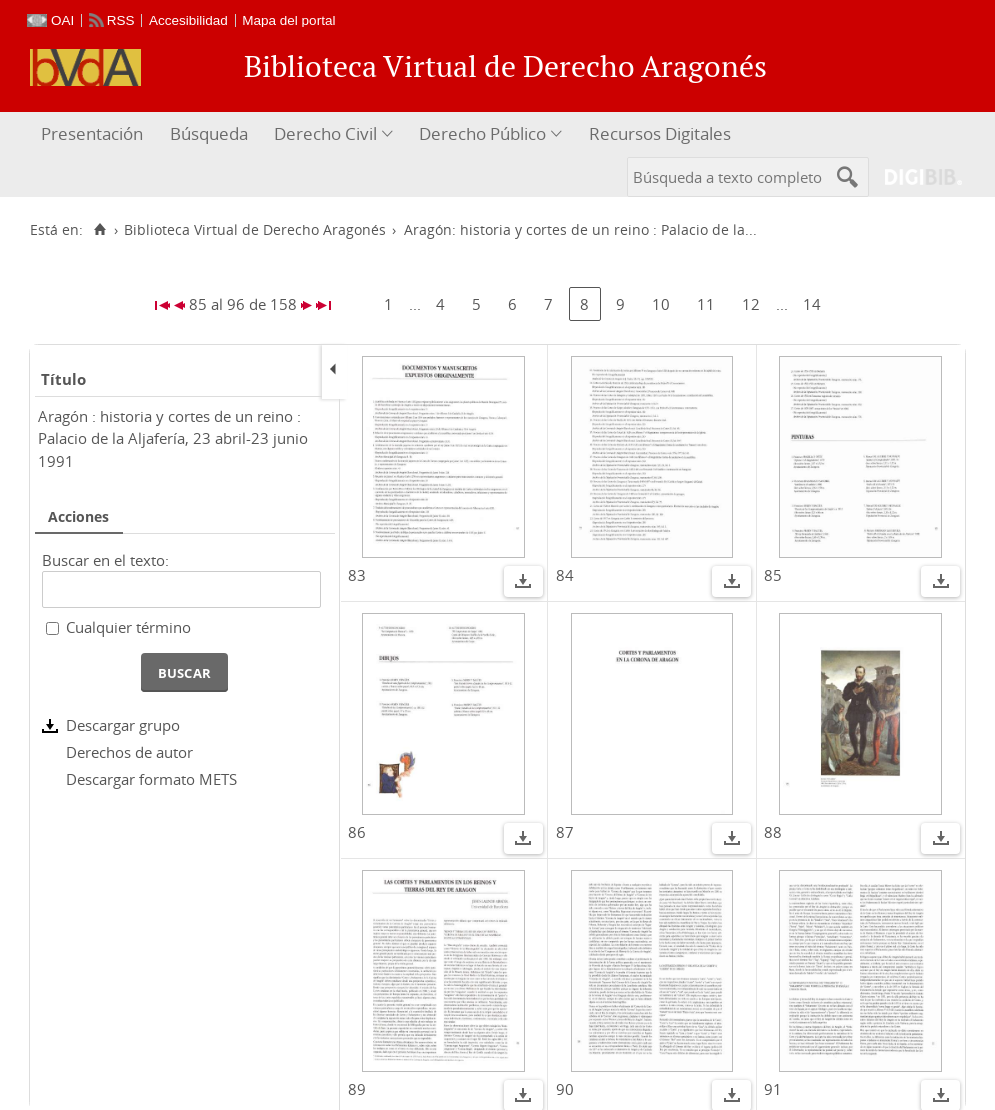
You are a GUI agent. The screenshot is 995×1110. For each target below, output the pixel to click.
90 (565, 1089)
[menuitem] (94, 134)
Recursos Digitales (660, 133)
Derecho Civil (325, 133)
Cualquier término (128, 627)
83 (357, 575)
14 (812, 304)
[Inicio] (99, 230)
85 (773, 575)
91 (773, 1089)
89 (357, 1089)
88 (773, 832)
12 (751, 304)
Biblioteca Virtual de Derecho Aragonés (255, 230)
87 (565, 832)
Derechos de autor (129, 752)
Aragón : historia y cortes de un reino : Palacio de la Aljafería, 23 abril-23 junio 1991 (173, 438)
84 (565, 575)
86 (357, 832)
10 (661, 304)
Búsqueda (209, 133)
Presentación (92, 133)
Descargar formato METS (151, 779)
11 (706, 304)
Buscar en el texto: (105, 560)
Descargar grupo (123, 725)
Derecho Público (482, 133)
